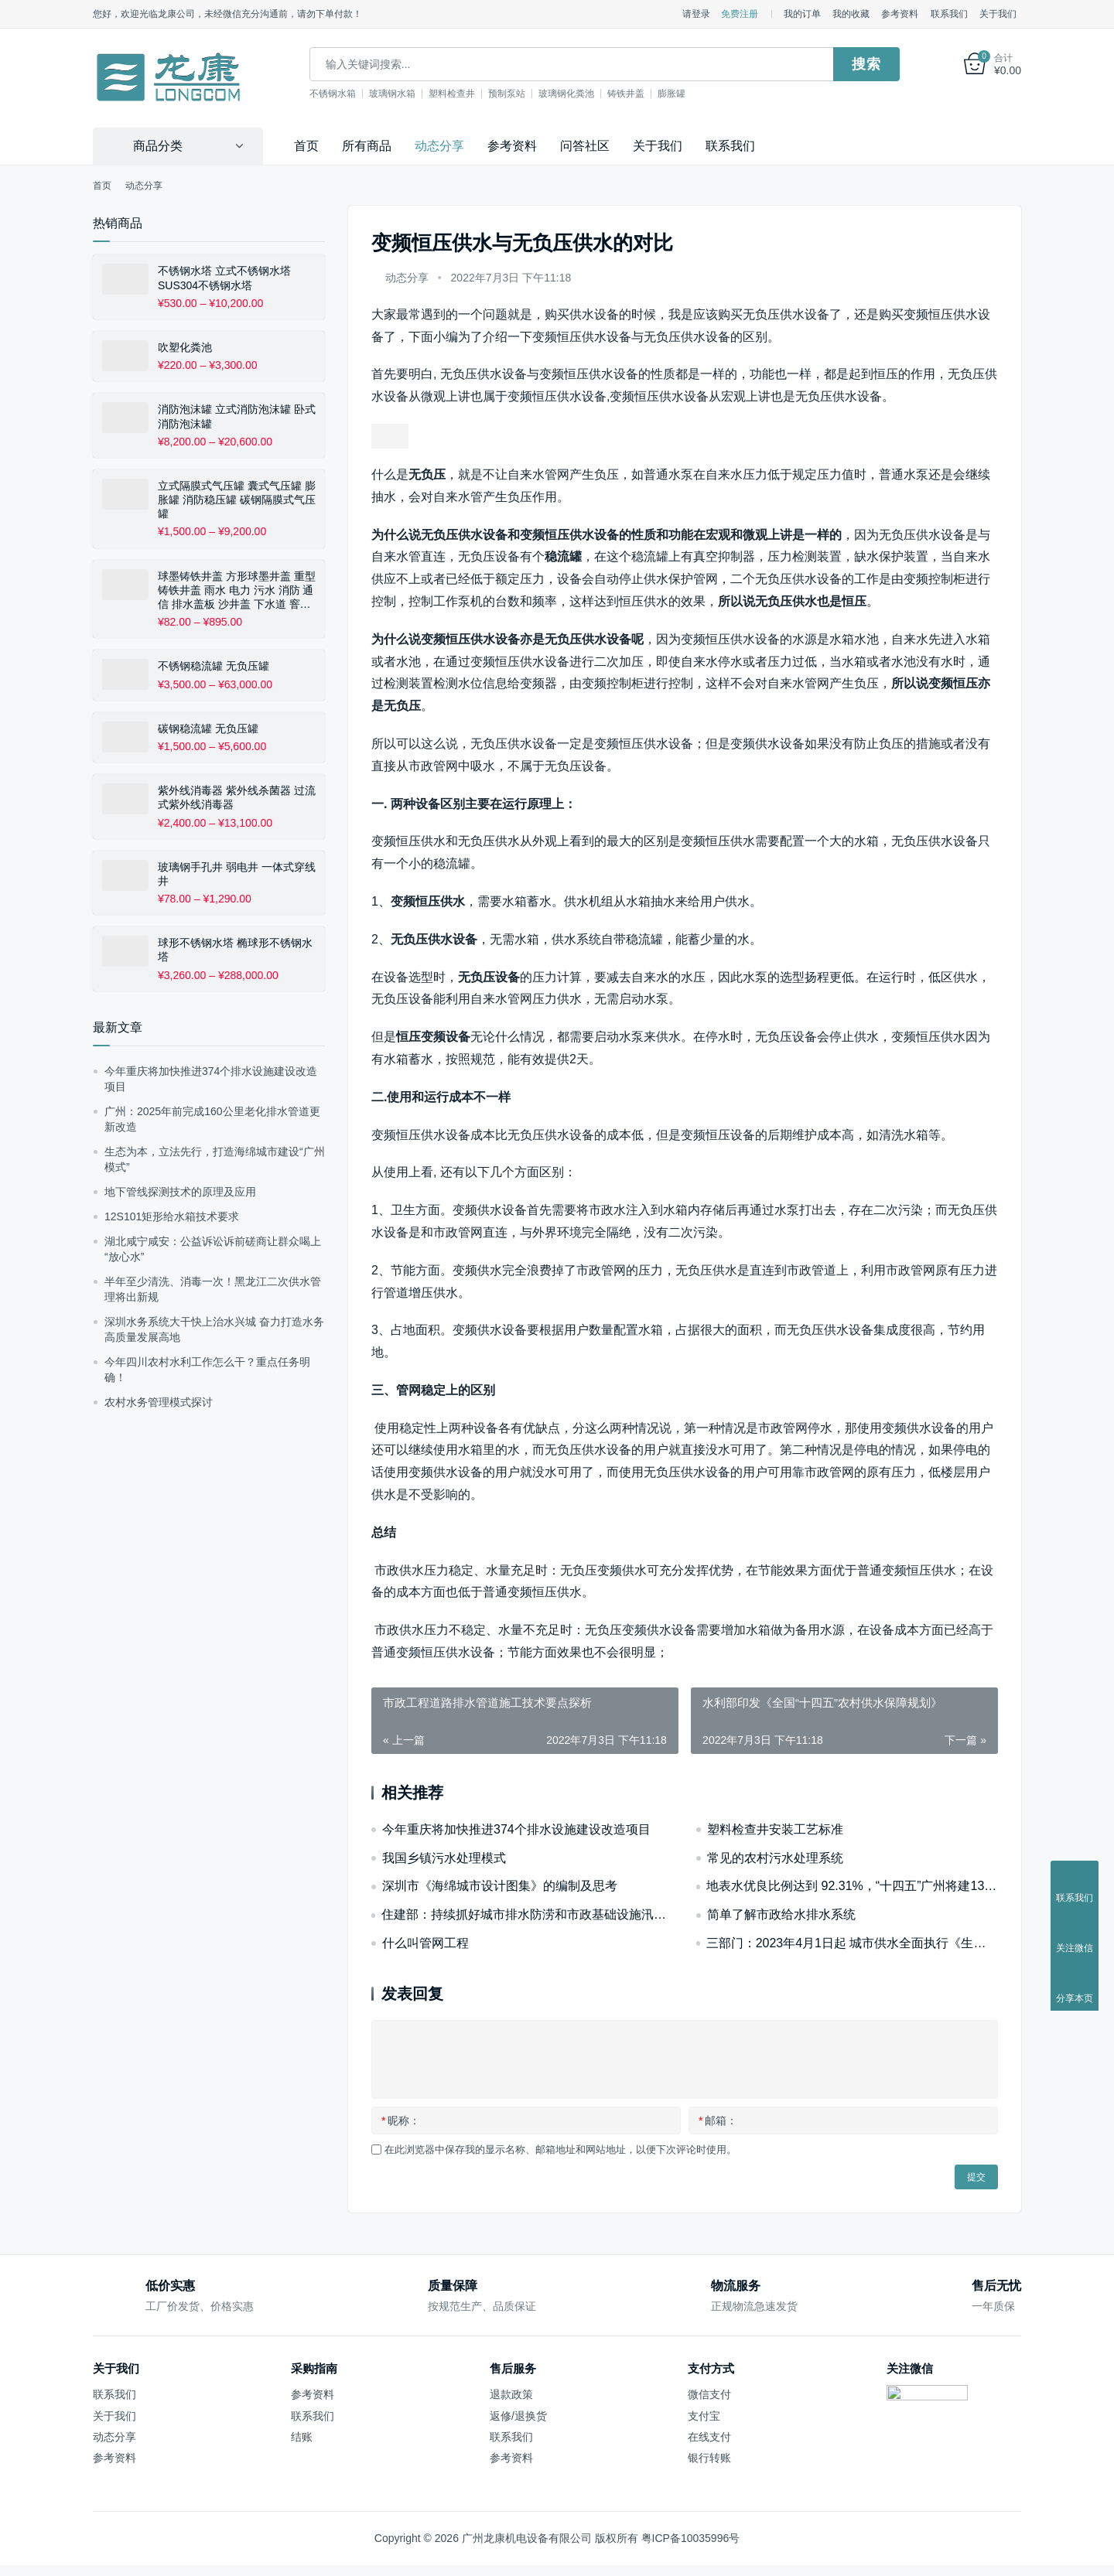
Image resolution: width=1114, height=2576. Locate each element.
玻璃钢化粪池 (573, 93)
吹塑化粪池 (185, 347)
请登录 (696, 14)
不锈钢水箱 (339, 93)
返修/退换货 (518, 2415)
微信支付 (709, 2394)
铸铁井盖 (632, 93)
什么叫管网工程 (425, 1943)
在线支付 (709, 2437)
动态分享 (439, 145)
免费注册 (739, 14)
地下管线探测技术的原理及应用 (180, 1192)
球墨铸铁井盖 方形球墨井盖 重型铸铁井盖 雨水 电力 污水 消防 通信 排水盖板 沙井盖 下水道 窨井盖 (237, 590)
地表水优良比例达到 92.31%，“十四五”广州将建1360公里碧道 (852, 1885)
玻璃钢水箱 (399, 93)
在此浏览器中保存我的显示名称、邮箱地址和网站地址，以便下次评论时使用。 (560, 2149)
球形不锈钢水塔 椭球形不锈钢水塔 (235, 950)
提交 (976, 2177)
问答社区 (585, 145)
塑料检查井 (459, 93)
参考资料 (899, 14)
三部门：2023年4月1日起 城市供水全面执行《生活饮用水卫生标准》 (852, 1943)
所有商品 (366, 145)
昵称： (400, 2120)
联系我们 (949, 14)
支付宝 (704, 2415)
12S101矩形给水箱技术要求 (171, 1216)
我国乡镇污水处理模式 (444, 1857)
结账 (302, 2437)
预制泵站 (513, 93)
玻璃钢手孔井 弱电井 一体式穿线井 (237, 874)
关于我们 (998, 14)
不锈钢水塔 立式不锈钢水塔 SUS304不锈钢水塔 (224, 277)
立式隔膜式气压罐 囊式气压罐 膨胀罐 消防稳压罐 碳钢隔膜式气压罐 (237, 499)
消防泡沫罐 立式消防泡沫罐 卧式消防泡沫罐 (237, 416)
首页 (306, 145)
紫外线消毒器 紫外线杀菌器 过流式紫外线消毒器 (237, 797)
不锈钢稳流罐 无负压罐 (213, 666)
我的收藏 (851, 14)
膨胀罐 (678, 93)
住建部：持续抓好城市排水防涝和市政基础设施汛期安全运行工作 (527, 1914)
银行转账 (709, 2457)
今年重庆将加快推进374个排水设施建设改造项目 (516, 1829)
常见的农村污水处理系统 (775, 1857)
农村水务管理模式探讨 (158, 1402)
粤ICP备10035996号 (690, 2538)
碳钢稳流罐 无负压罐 (208, 728)
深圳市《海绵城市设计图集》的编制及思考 (499, 1885)
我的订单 (802, 14)
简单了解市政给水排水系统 (781, 1914)
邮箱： (718, 2120)
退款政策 (511, 2394)
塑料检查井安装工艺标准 (775, 1829)
